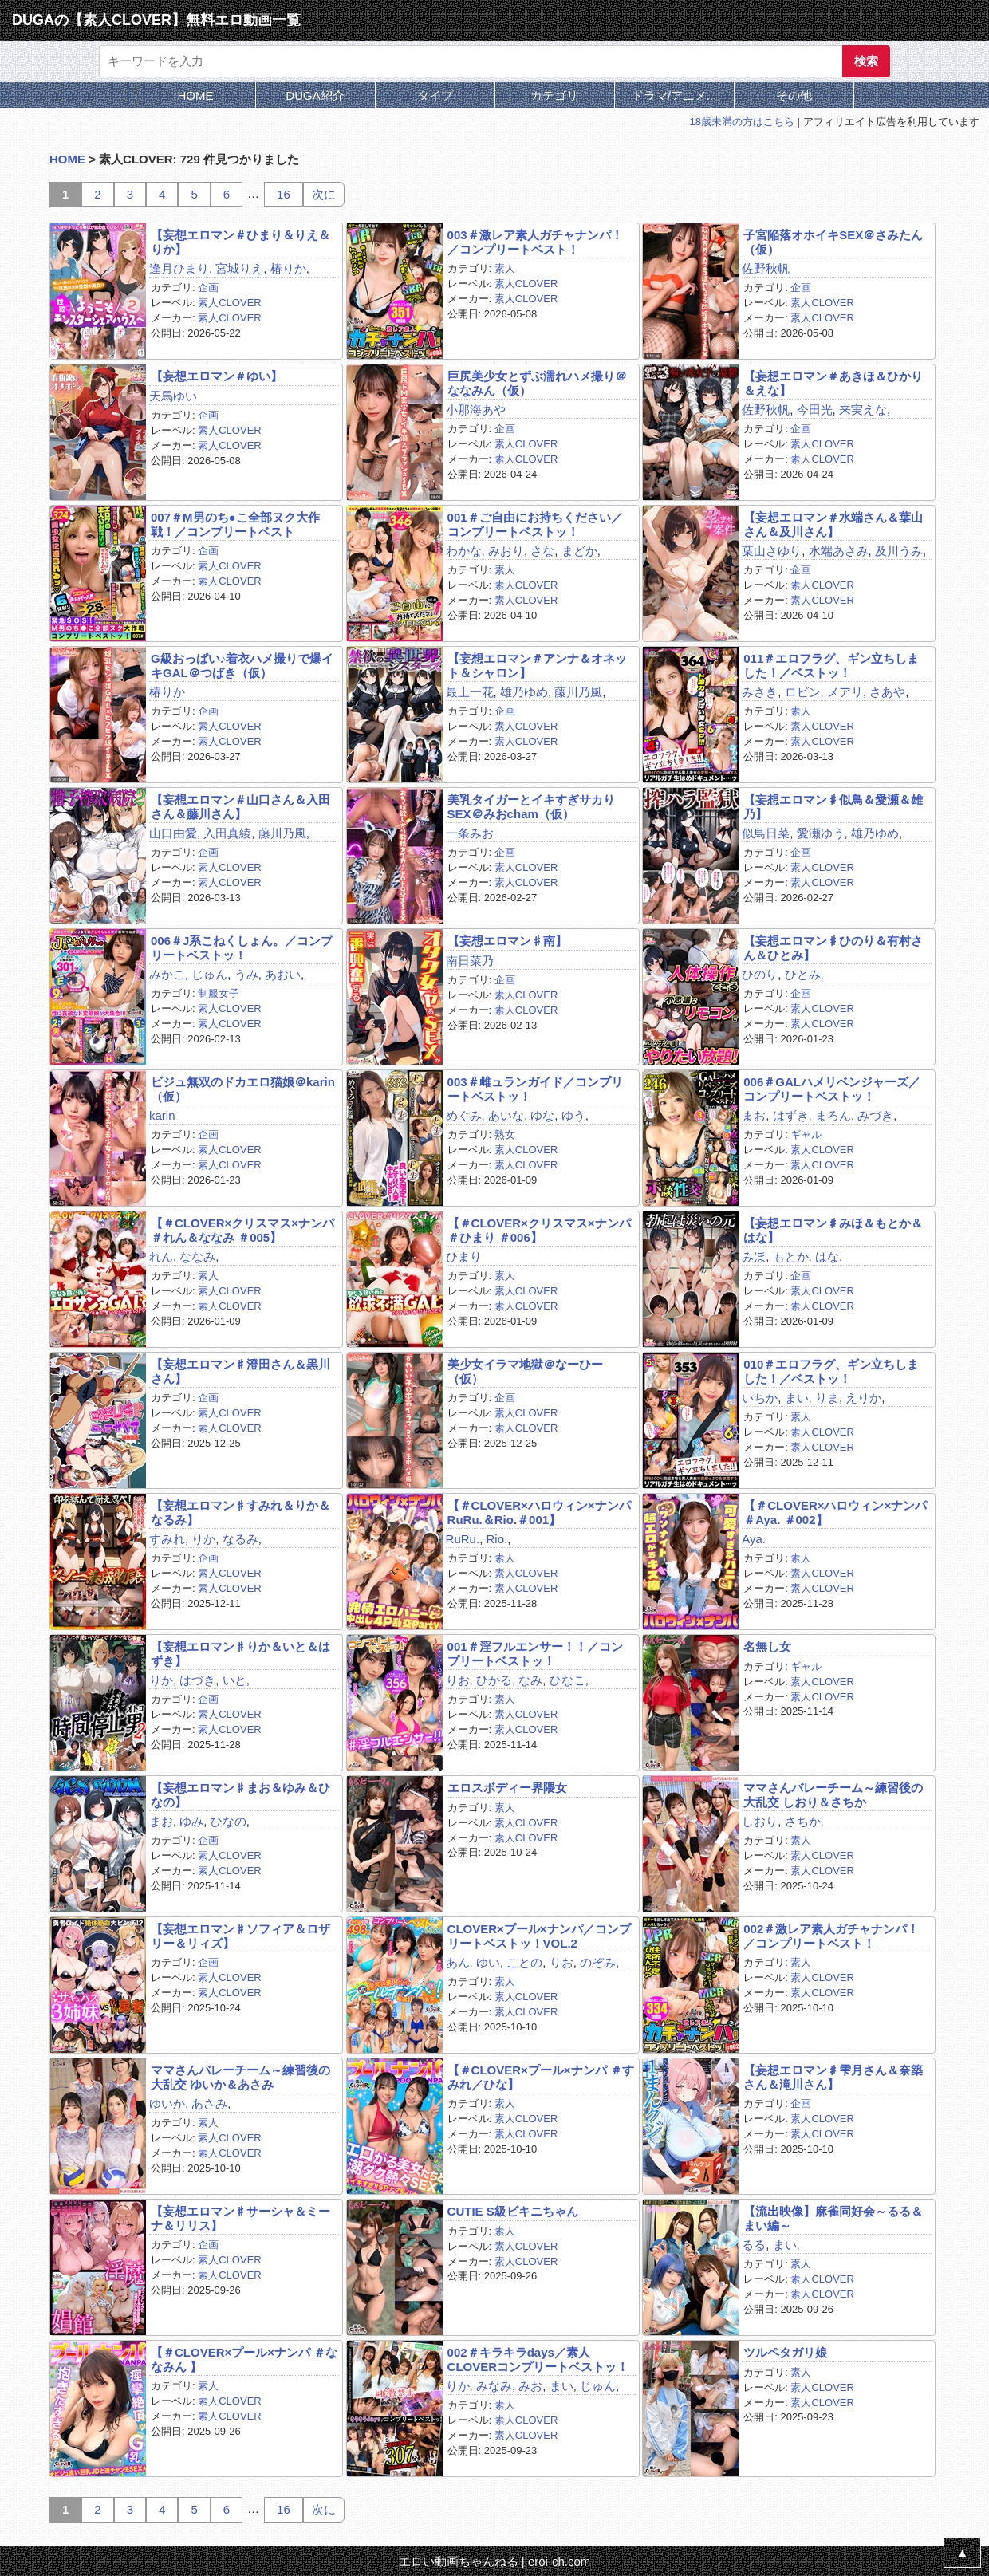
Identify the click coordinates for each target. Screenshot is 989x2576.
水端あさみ (839, 550)
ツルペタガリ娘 (785, 2352)
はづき (197, 1680)
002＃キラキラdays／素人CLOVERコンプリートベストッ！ (538, 2359)
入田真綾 (227, 833)
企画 (208, 287)
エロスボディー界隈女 (507, 1787)
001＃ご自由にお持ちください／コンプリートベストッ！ (535, 524)
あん (458, 1962)
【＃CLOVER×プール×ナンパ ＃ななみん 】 (244, 2359)
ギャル (806, 1134)
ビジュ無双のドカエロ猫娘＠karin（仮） (243, 1088)
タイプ (435, 95)
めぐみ (464, 1115)
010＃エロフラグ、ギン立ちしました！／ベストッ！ (831, 1371)
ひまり (464, 1256)
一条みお (470, 833)
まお (754, 1115)
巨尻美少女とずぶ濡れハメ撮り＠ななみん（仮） (537, 382)
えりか (863, 1397)
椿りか (288, 268)
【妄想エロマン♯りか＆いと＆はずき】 (240, 1653)
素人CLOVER (229, 303)
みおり (506, 550)
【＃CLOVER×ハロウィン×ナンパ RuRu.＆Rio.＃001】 (539, 1512)
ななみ (197, 1256)
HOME (196, 95)
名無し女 (767, 1646)
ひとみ (803, 974)
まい (797, 1397)
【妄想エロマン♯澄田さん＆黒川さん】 (240, 1371)
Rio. (496, 1539)
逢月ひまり (179, 268)
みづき (875, 1115)
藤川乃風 (578, 692)
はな (827, 1256)
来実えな (863, 409)
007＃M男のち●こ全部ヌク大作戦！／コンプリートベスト (235, 524)
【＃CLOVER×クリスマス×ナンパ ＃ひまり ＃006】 (539, 1229)
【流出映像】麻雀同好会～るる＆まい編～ (833, 2217)
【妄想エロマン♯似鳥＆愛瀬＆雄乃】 (833, 806)
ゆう (573, 1115)
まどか (579, 550)
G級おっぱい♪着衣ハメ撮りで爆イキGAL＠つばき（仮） (242, 665)
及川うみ (899, 550)
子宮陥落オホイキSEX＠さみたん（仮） (833, 241)
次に (324, 194)
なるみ (240, 1539)
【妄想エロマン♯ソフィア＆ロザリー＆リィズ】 (240, 1935)
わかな (464, 550)
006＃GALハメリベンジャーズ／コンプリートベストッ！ (831, 1088)
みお (530, 2386)
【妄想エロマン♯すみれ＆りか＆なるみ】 (240, 1512)
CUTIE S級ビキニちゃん (512, 2211)
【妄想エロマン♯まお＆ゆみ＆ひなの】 (240, 1794)
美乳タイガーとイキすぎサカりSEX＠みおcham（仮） (531, 806)
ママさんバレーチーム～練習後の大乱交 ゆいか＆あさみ (240, 2076)
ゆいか (167, 2103)
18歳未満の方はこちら (742, 122)
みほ (754, 1256)
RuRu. (463, 1539)
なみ (530, 1680)
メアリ (845, 692)
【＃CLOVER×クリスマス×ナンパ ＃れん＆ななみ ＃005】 (242, 1229)
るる (754, 2244)
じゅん (209, 974)
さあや (887, 692)
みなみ (494, 2386)
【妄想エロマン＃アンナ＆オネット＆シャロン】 (537, 665)
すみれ (167, 1539)
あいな (506, 1115)
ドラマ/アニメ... (674, 95)
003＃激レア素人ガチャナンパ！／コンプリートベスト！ (535, 241)
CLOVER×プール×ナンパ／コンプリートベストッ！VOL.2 (539, 1935)
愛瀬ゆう (821, 833)
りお (458, 1680)
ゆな (542, 1115)
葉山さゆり (772, 550)
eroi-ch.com (559, 2561)
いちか (760, 1397)
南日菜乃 (470, 960)
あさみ (209, 2103)
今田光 (815, 409)
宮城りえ (239, 268)
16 (283, 194)
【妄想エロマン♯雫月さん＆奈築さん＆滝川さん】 (833, 2076)
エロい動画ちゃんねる (458, 2561)
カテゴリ (554, 95)
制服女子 (218, 993)
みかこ (167, 974)
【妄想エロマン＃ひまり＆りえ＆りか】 (240, 241)
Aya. (754, 1539)
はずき (791, 1115)
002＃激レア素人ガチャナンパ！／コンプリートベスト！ (831, 1935)
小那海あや (476, 409)
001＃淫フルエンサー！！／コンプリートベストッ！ (535, 1653)
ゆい (488, 1962)
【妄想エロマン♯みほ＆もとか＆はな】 (833, 1229)
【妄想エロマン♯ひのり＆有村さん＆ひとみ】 (833, 947)
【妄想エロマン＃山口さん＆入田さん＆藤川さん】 (240, 806)
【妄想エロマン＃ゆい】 (216, 376)
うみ (246, 974)
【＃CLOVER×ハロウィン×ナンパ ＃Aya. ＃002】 (835, 1512)
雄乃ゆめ (524, 692)
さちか (803, 1821)
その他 (794, 95)
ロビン (803, 692)
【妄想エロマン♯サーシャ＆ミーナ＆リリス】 (240, 2217)
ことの (524, 1962)
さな (542, 550)
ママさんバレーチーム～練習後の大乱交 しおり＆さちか (833, 1794)
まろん (833, 1115)
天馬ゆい (173, 396)
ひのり (760, 974)
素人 (504, 268)
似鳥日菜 (766, 833)
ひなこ (567, 1680)
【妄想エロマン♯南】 (507, 940)
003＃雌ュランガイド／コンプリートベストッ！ (535, 1088)
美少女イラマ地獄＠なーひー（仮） (525, 1371)
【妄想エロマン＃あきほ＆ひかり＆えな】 (833, 382)
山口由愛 (173, 833)
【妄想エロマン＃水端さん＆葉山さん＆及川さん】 (833, 524)
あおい (283, 974)
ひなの (228, 1821)
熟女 (504, 1134)
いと (234, 1680)
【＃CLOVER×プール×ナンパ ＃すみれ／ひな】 (540, 2076)
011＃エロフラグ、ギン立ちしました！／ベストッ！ (831, 665)
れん (161, 1256)
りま (827, 1397)
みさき (760, 692)
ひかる (494, 1680)
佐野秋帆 (766, 268)
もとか (791, 1256)
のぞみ (598, 1962)
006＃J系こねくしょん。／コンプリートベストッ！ (242, 947)
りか (203, 1539)
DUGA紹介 (315, 95)
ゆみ (191, 1821)
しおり (760, 1821)
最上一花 (470, 692)
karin (162, 1115)
